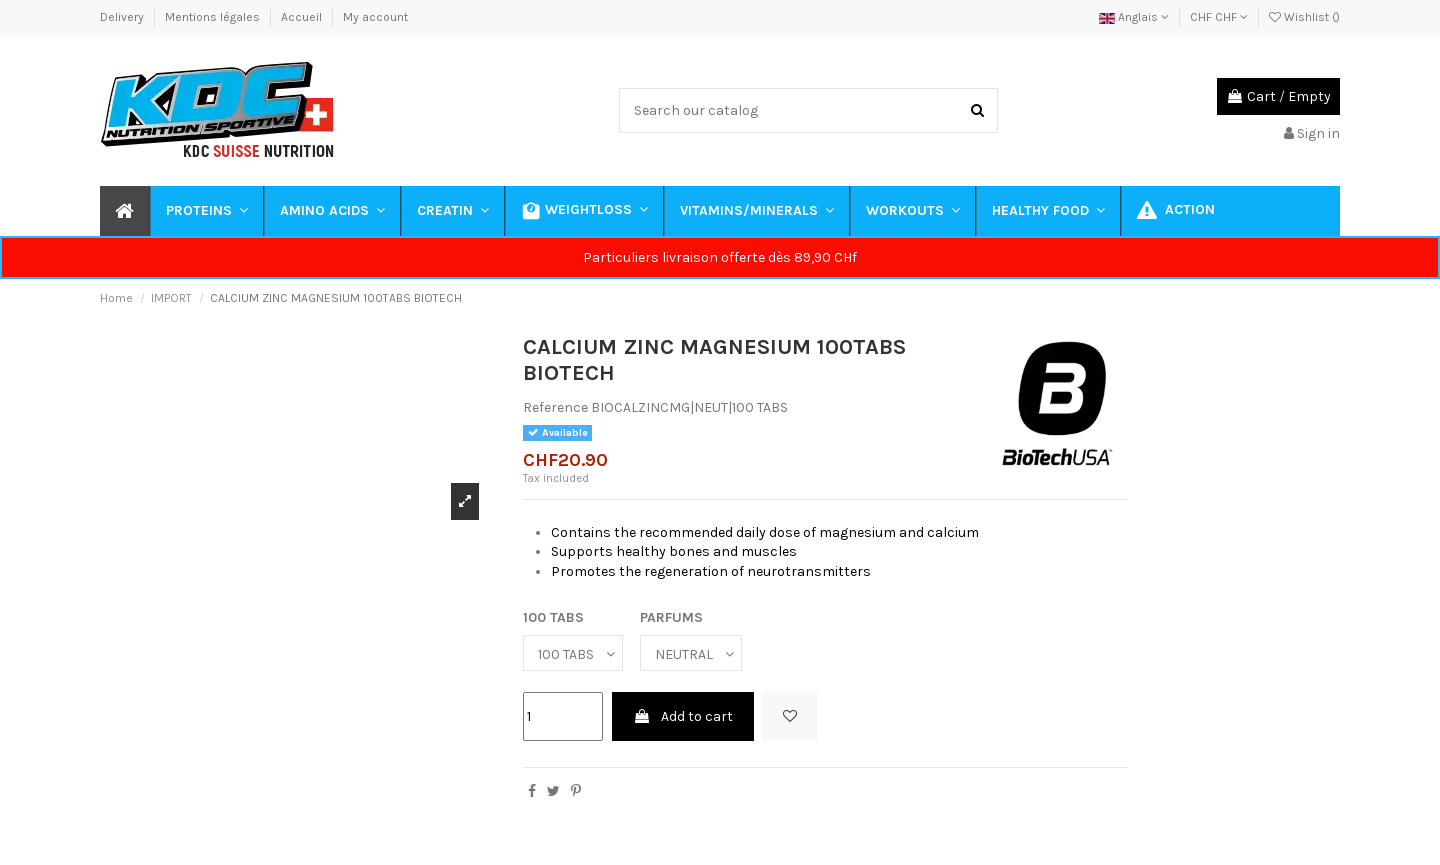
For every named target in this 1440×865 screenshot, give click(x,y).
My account (375, 17)
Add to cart (683, 716)
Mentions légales (214, 17)
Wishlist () (1304, 17)
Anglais (1134, 17)
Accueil (303, 17)
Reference (555, 407)
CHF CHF (1219, 17)
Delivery (123, 17)
